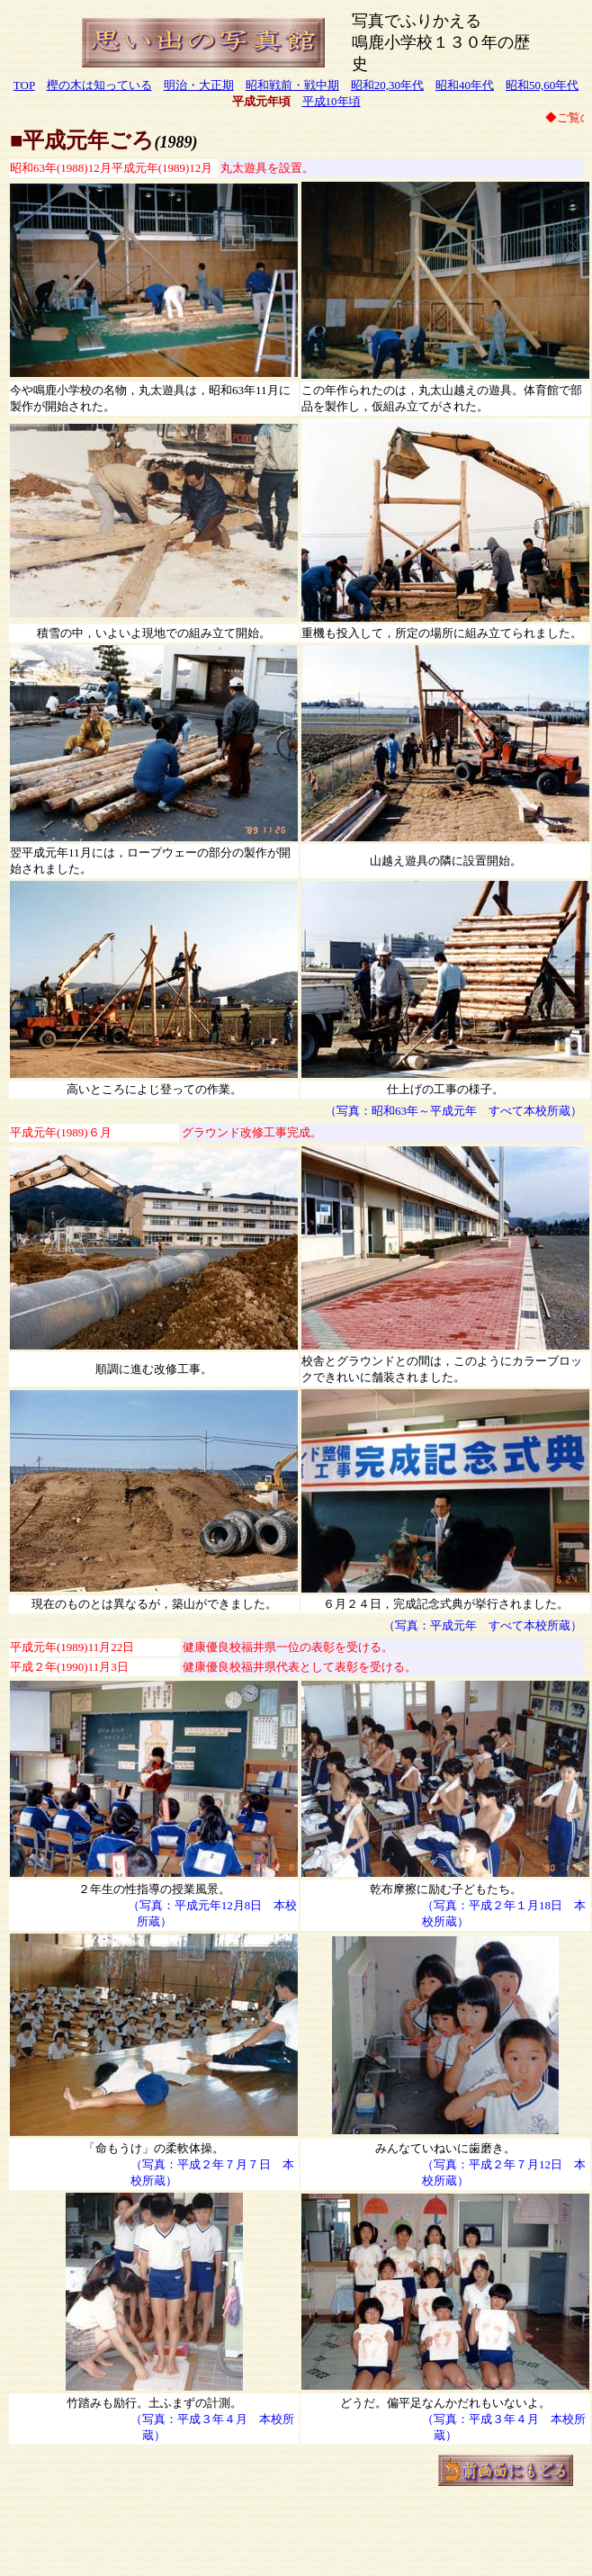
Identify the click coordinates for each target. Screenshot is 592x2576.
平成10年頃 (331, 101)
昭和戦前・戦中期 (292, 85)
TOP (24, 85)
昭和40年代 (464, 85)
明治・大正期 (199, 85)
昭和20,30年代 (387, 85)
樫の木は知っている (99, 85)
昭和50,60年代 (542, 85)
